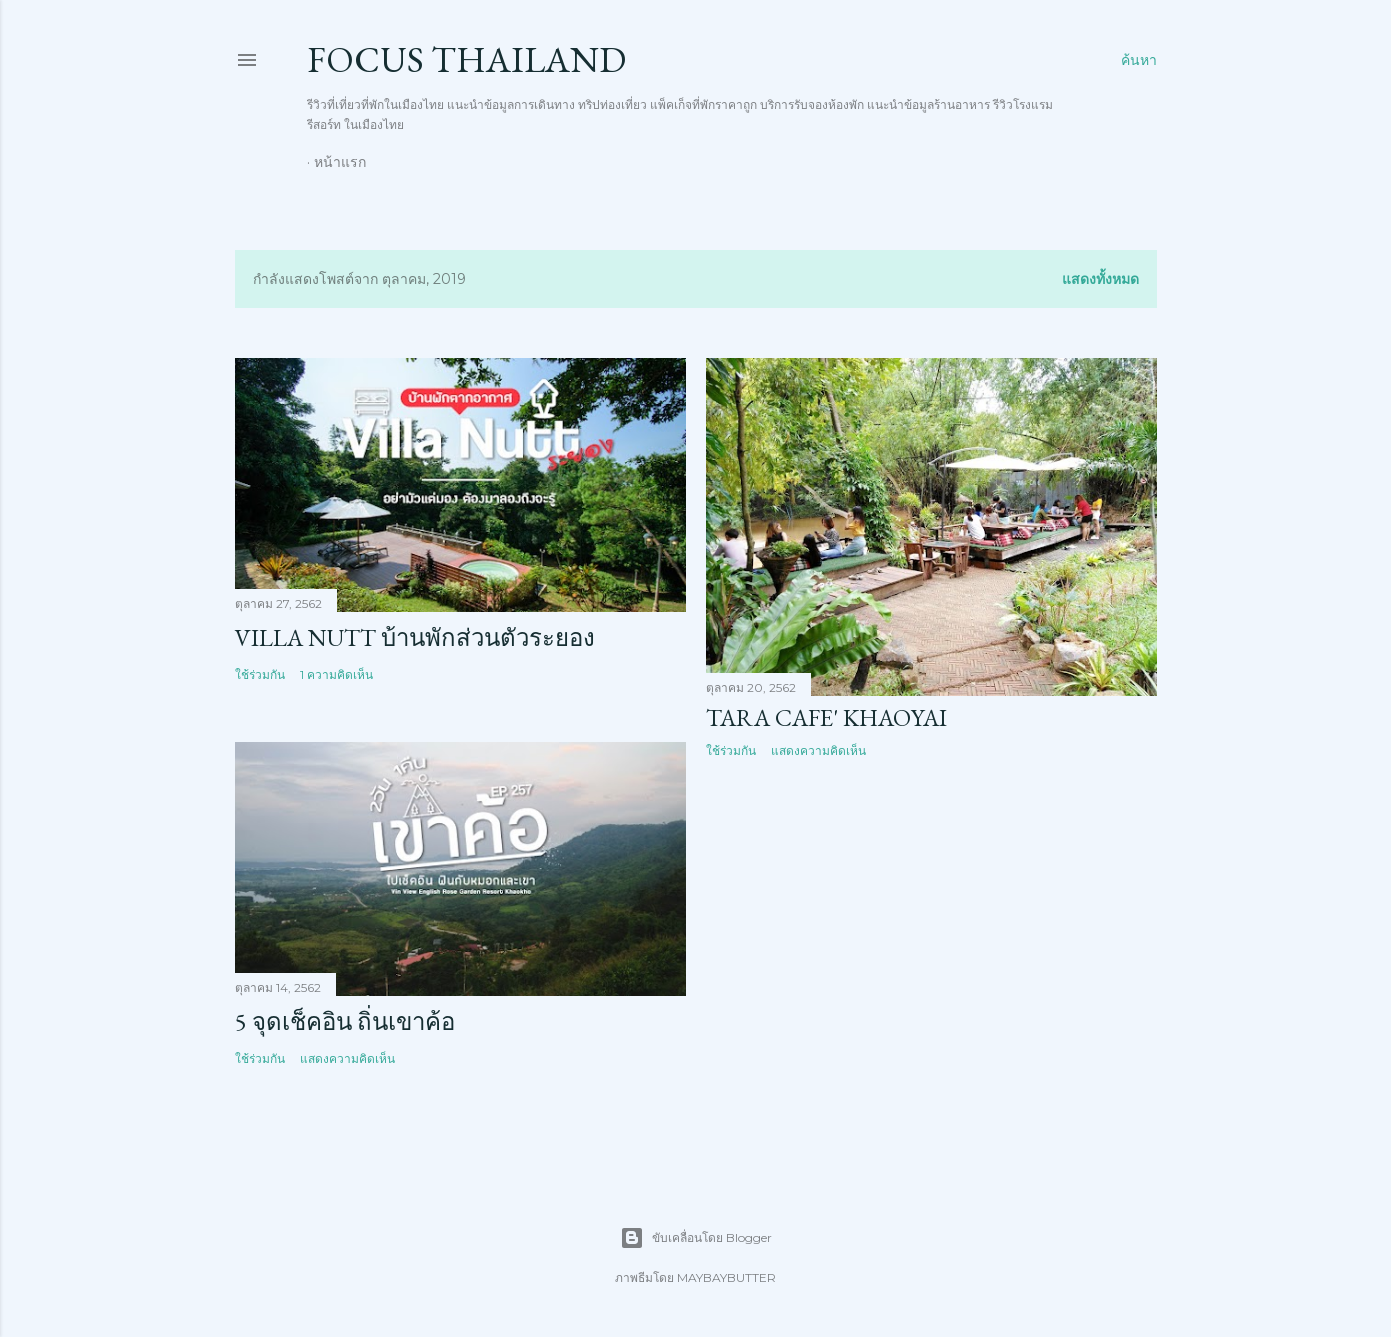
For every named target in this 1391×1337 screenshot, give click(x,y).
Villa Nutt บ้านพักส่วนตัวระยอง (415, 637)
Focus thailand (466, 59)
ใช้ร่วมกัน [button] (260, 674)
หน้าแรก (340, 162)
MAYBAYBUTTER (726, 1277)
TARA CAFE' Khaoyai (826, 717)
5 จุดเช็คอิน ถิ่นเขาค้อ (345, 1021)
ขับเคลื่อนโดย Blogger (696, 1238)
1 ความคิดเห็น (336, 674)
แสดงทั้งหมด (1100, 279)
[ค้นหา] (1139, 60)
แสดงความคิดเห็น (818, 750)
